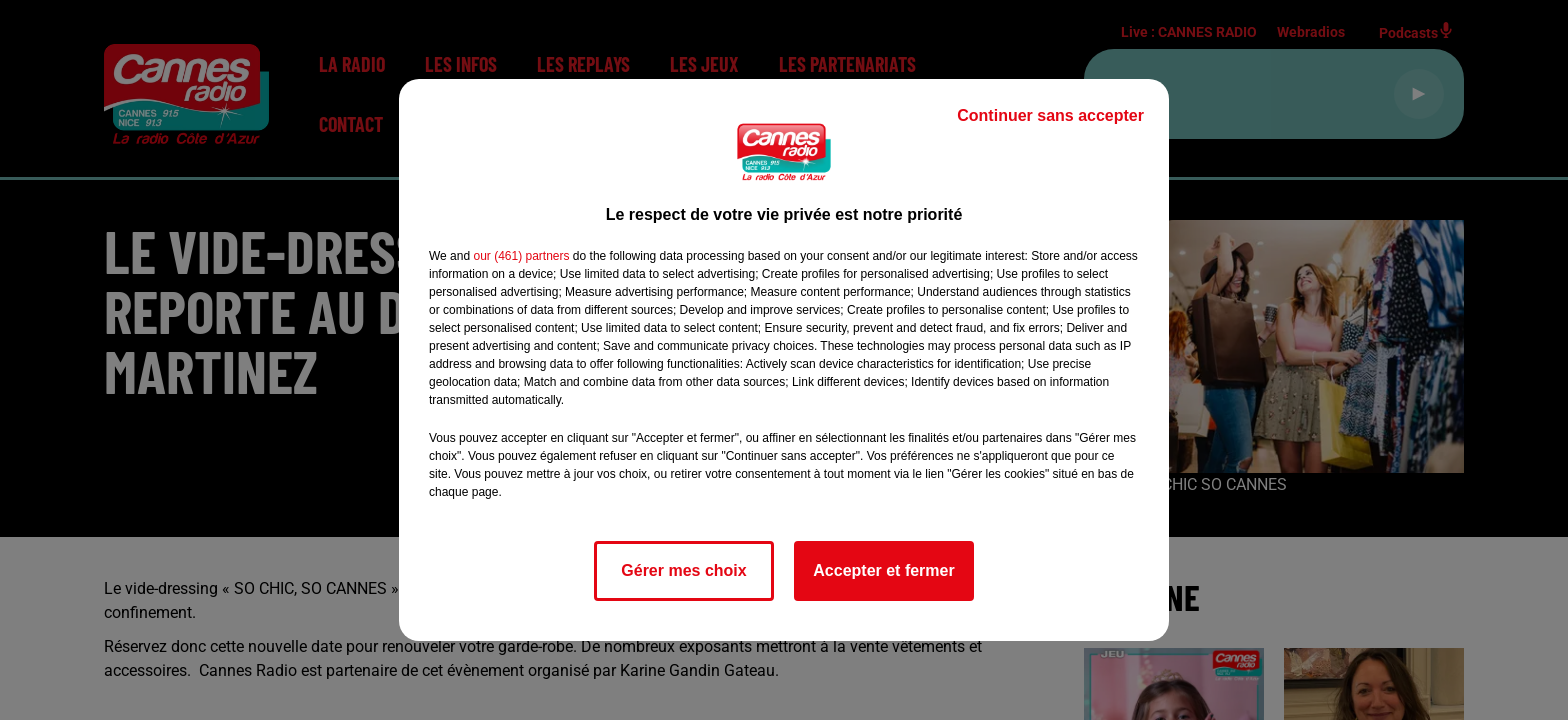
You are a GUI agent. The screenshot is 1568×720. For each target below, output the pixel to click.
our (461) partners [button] (521, 256)
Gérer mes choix (683, 570)
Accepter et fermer (883, 570)
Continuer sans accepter (1050, 115)
